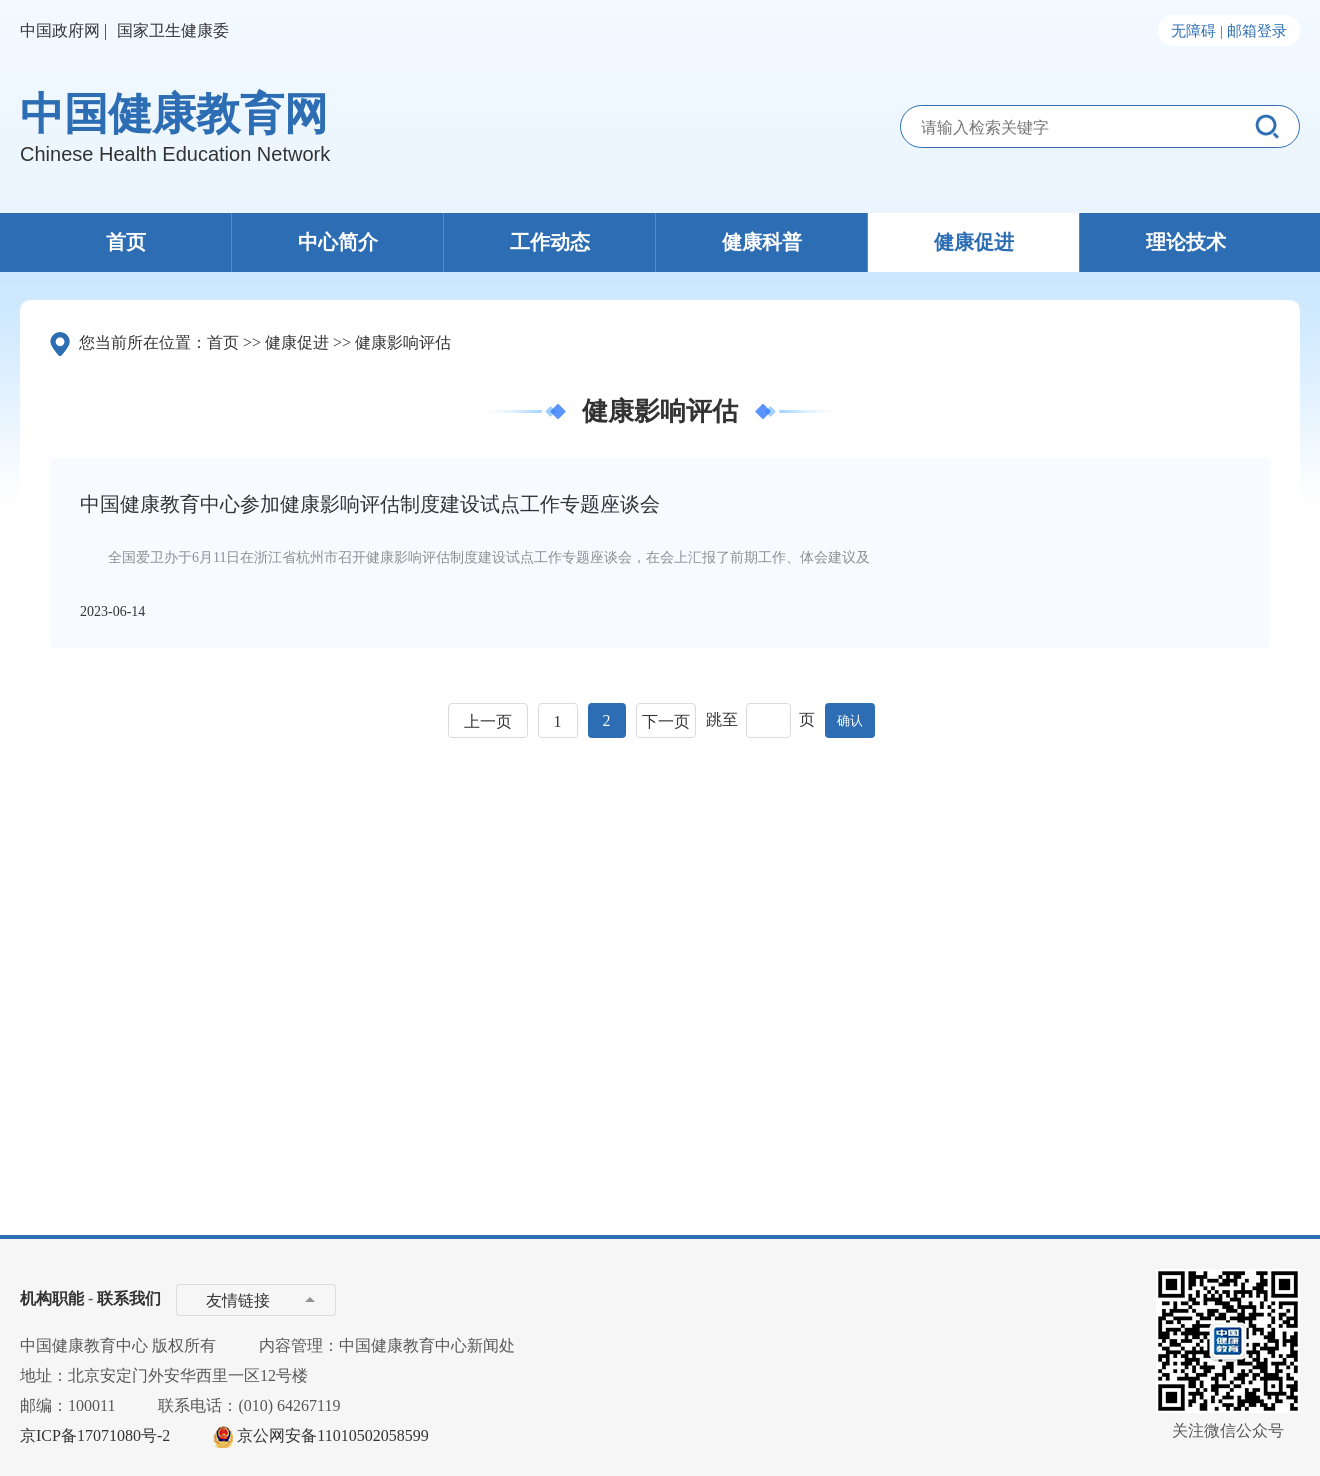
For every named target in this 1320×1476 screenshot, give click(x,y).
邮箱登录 (1257, 31)
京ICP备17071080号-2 (95, 1435)
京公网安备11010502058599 (332, 1435)
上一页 (488, 721)
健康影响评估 (403, 342)
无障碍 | (1197, 31)
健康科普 (762, 242)
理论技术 (1186, 242)
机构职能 (52, 1298)
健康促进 (974, 242)
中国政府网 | (63, 30)
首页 (126, 242)
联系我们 (129, 1298)
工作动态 (550, 242)
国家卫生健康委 (173, 30)
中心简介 (338, 242)
